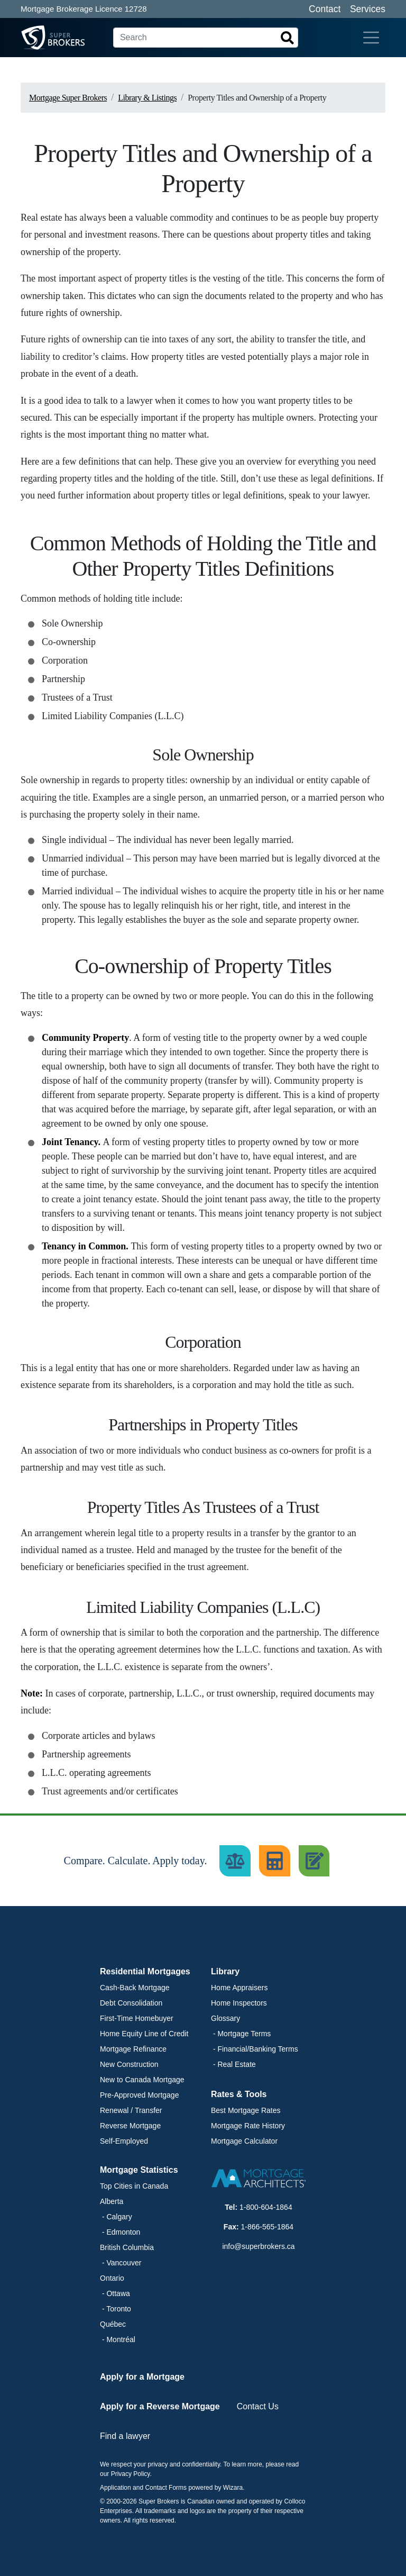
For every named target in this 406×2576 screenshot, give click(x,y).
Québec (113, 2324)
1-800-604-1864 (265, 2207)
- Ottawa (115, 2293)
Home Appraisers (239, 1987)
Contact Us (258, 2406)
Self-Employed (124, 2141)
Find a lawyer (125, 2436)
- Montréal (117, 2339)
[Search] (205, 38)
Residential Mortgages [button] (145, 1971)
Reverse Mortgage (130, 2125)
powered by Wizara (215, 2487)
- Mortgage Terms (241, 2033)
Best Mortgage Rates (246, 2110)
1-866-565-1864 (267, 2227)
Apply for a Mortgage (142, 2376)
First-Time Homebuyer (136, 2018)
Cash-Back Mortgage (135, 1987)
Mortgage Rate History (248, 2125)
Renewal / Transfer (131, 2110)
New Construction (129, 2064)
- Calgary (116, 2216)
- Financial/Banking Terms (254, 2049)
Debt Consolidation (131, 2003)
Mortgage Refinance (133, 2049)
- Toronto (115, 2309)
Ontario (112, 2278)
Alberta (111, 2201)
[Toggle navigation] (371, 38)
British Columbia (127, 2247)
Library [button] (225, 1971)
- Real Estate (233, 2064)
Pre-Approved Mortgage (139, 2095)
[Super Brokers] (33, 37)
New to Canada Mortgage (142, 2079)
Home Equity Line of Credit (144, 2033)
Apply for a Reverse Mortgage (160, 2406)
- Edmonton (120, 2232)
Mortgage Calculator (244, 2141)
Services (367, 9)
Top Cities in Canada (134, 2186)
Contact (324, 9)
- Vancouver (120, 2262)
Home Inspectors (239, 2003)
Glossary (225, 2018)
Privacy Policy (130, 2474)
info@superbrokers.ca (258, 2246)
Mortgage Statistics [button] (139, 2169)
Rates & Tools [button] (239, 2094)
